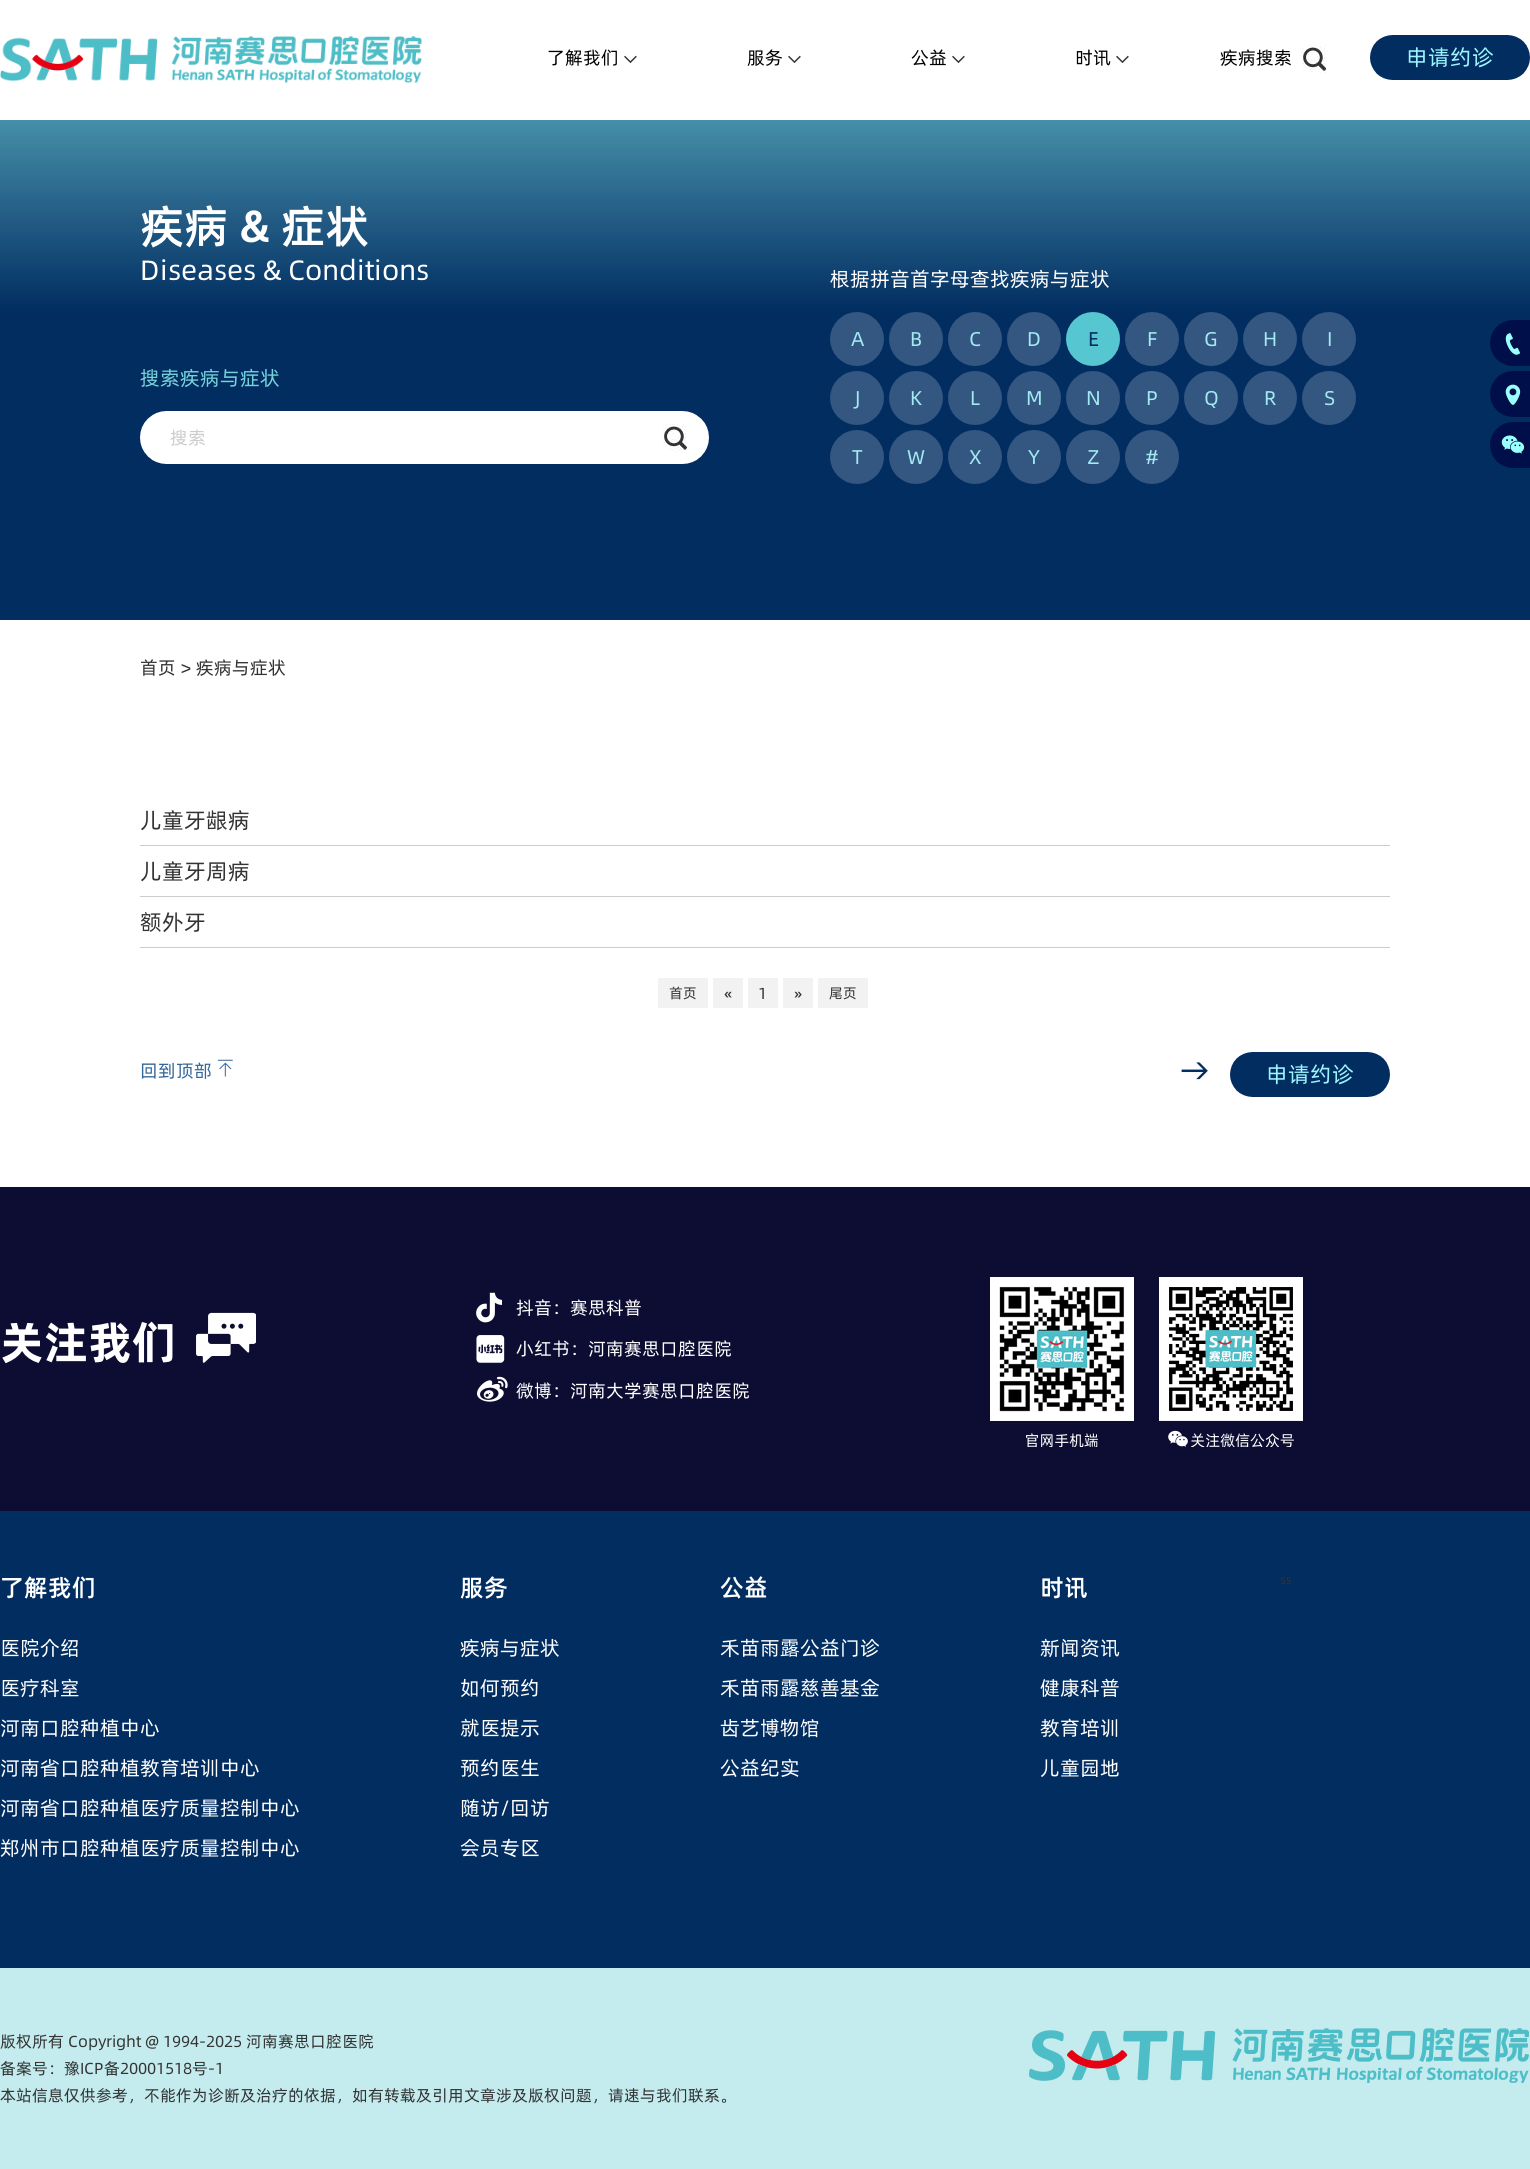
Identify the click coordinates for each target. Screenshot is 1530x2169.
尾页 (843, 993)
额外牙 (173, 922)
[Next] (798, 993)
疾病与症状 (241, 667)
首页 (158, 667)
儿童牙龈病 (195, 820)
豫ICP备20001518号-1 (144, 2068)
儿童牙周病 (195, 871)
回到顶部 (186, 1070)
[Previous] (728, 993)
